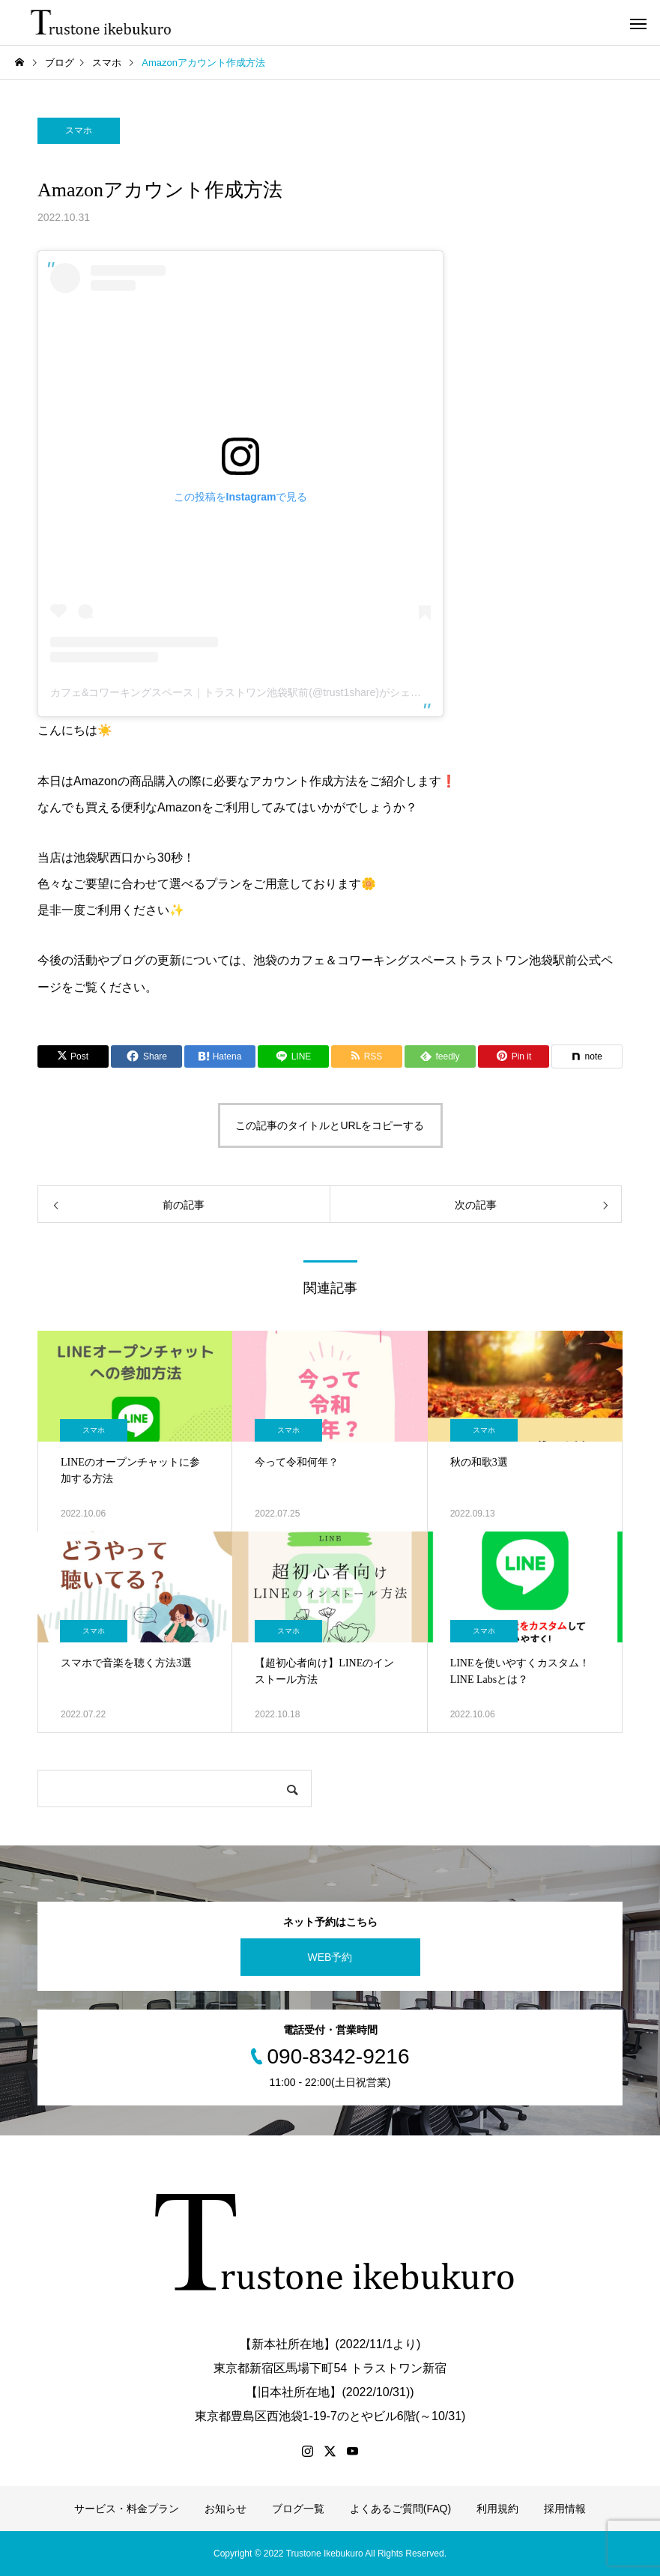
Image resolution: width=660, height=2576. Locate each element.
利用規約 (497, 2509)
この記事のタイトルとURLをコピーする (329, 1125)
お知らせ (225, 2509)
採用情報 (565, 2509)
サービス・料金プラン (126, 2509)
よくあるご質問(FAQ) (400, 2509)
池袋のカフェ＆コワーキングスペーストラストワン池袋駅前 (415, 960)
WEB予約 (330, 1957)
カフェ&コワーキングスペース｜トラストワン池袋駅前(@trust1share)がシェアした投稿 (256, 692)
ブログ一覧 (298, 2509)
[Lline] (293, 1056)
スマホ (78, 130)
